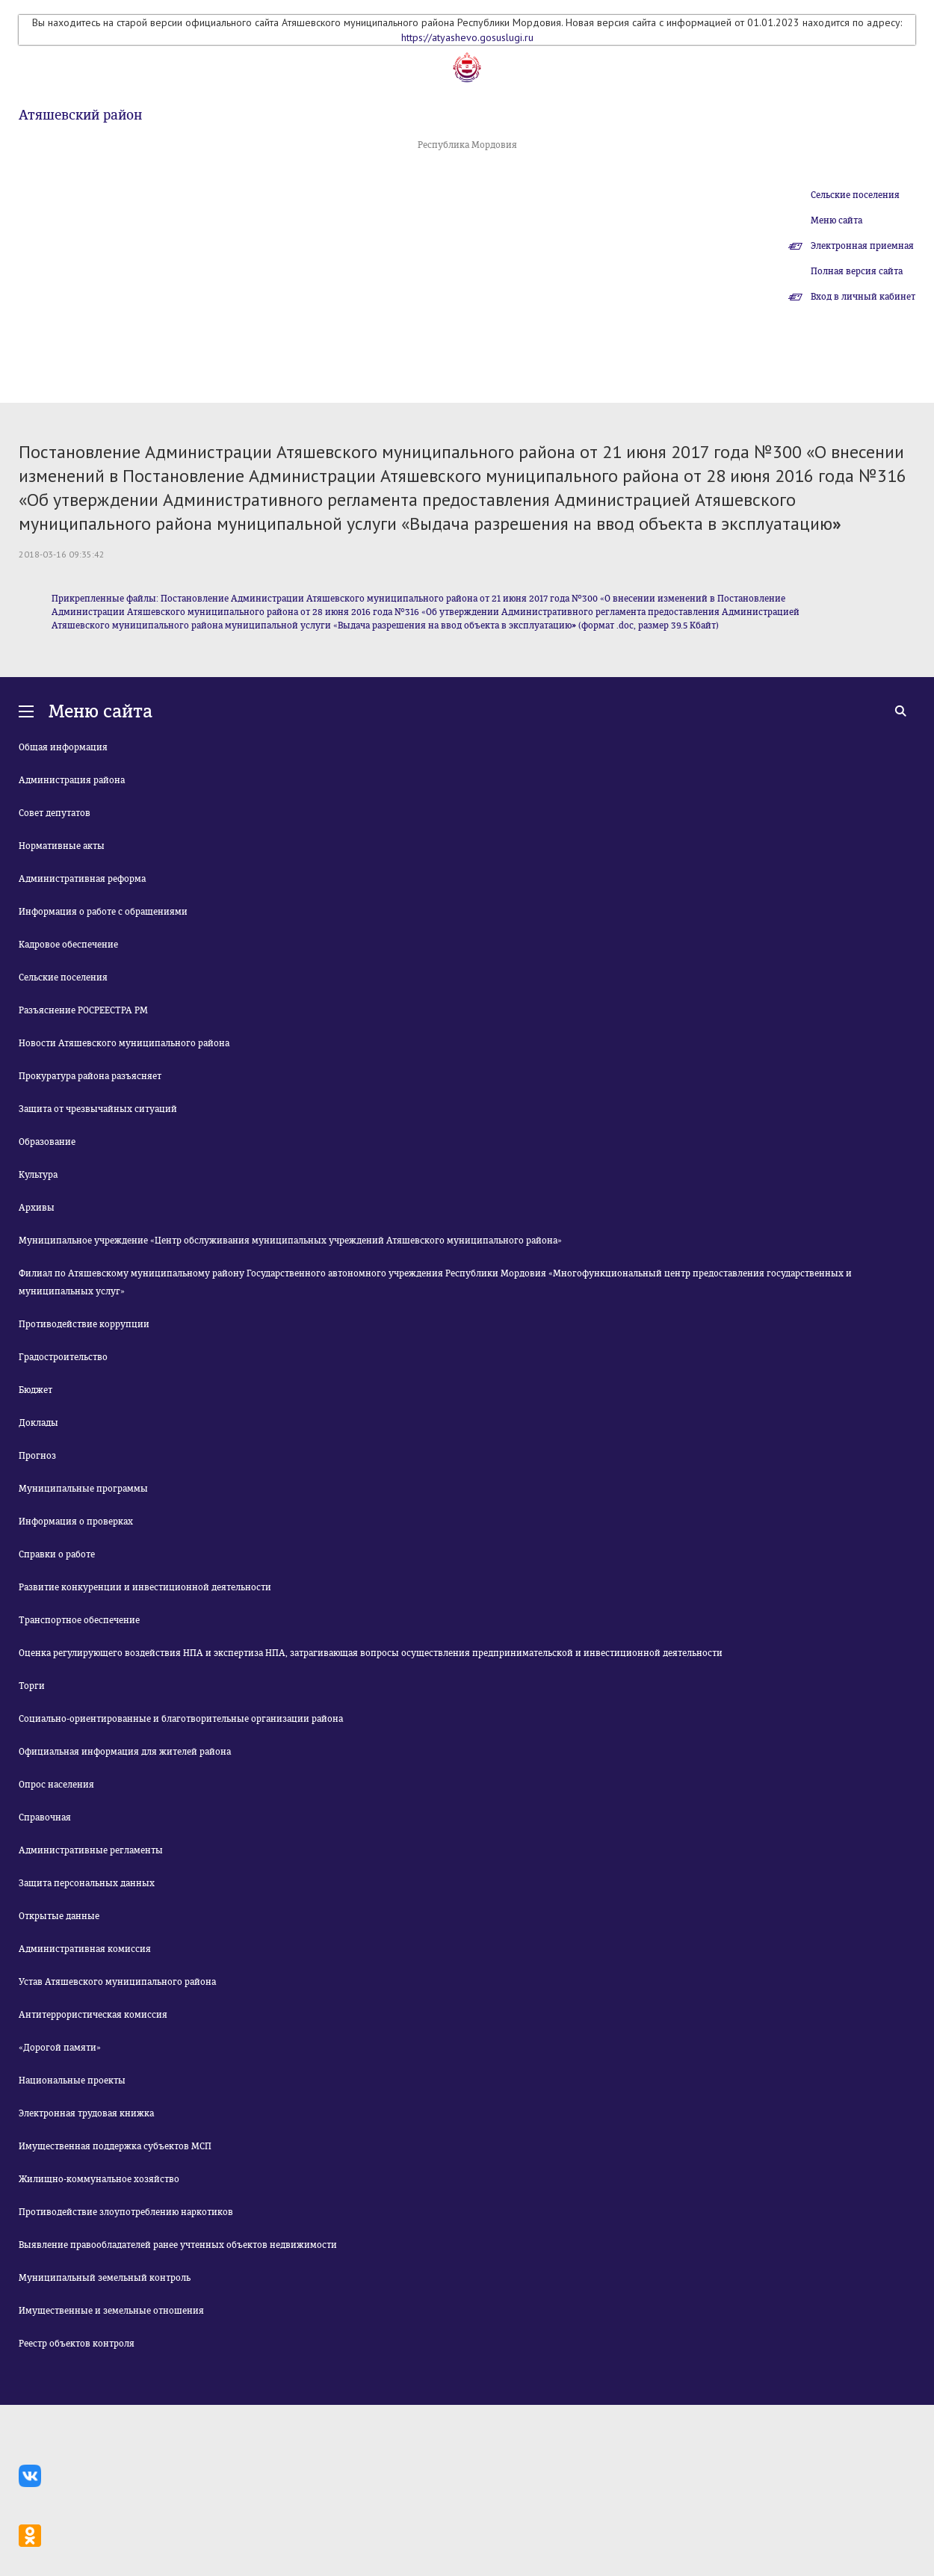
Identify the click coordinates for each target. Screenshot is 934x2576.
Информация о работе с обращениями (103, 911)
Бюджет (35, 1390)
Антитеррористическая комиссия (93, 2015)
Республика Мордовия (467, 145)
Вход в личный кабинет (863, 296)
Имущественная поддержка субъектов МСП (115, 2146)
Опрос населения (56, 1784)
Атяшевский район (80, 115)
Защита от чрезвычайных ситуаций (98, 1109)
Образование (47, 1142)
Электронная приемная (862, 246)
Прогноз (37, 1456)
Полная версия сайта (857, 271)
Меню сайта (836, 220)
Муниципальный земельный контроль (105, 2278)
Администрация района (72, 780)
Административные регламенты (91, 1850)
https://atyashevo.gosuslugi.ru (467, 37)
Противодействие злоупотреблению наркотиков (126, 2212)
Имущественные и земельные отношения (111, 2310)
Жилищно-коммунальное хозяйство (99, 2179)
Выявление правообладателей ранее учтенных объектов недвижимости (178, 2245)
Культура (38, 1175)
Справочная (45, 1817)
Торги (32, 1686)
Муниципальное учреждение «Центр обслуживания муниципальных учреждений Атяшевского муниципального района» (290, 1240)
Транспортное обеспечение (79, 1620)
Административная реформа (82, 879)
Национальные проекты (72, 2080)
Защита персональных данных (87, 1883)
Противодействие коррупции (84, 1324)
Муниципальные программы (83, 1488)
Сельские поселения (855, 195)
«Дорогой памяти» (60, 2047)
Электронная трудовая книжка (86, 2113)
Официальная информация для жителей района (125, 1751)
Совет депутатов (54, 813)
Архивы (37, 1207)
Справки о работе (57, 1554)
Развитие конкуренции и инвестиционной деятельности (145, 1587)
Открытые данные (59, 1916)
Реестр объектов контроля (76, 2343)
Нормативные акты (62, 846)
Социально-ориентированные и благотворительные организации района (181, 1719)
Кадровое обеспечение (68, 944)
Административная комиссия (85, 1949)
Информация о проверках (76, 1521)
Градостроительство (63, 1357)
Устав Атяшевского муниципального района (117, 1982)
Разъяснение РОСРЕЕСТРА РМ (83, 1010)
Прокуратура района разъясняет (90, 1076)
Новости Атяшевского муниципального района (124, 1043)
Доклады (38, 1423)
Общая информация (63, 747)
